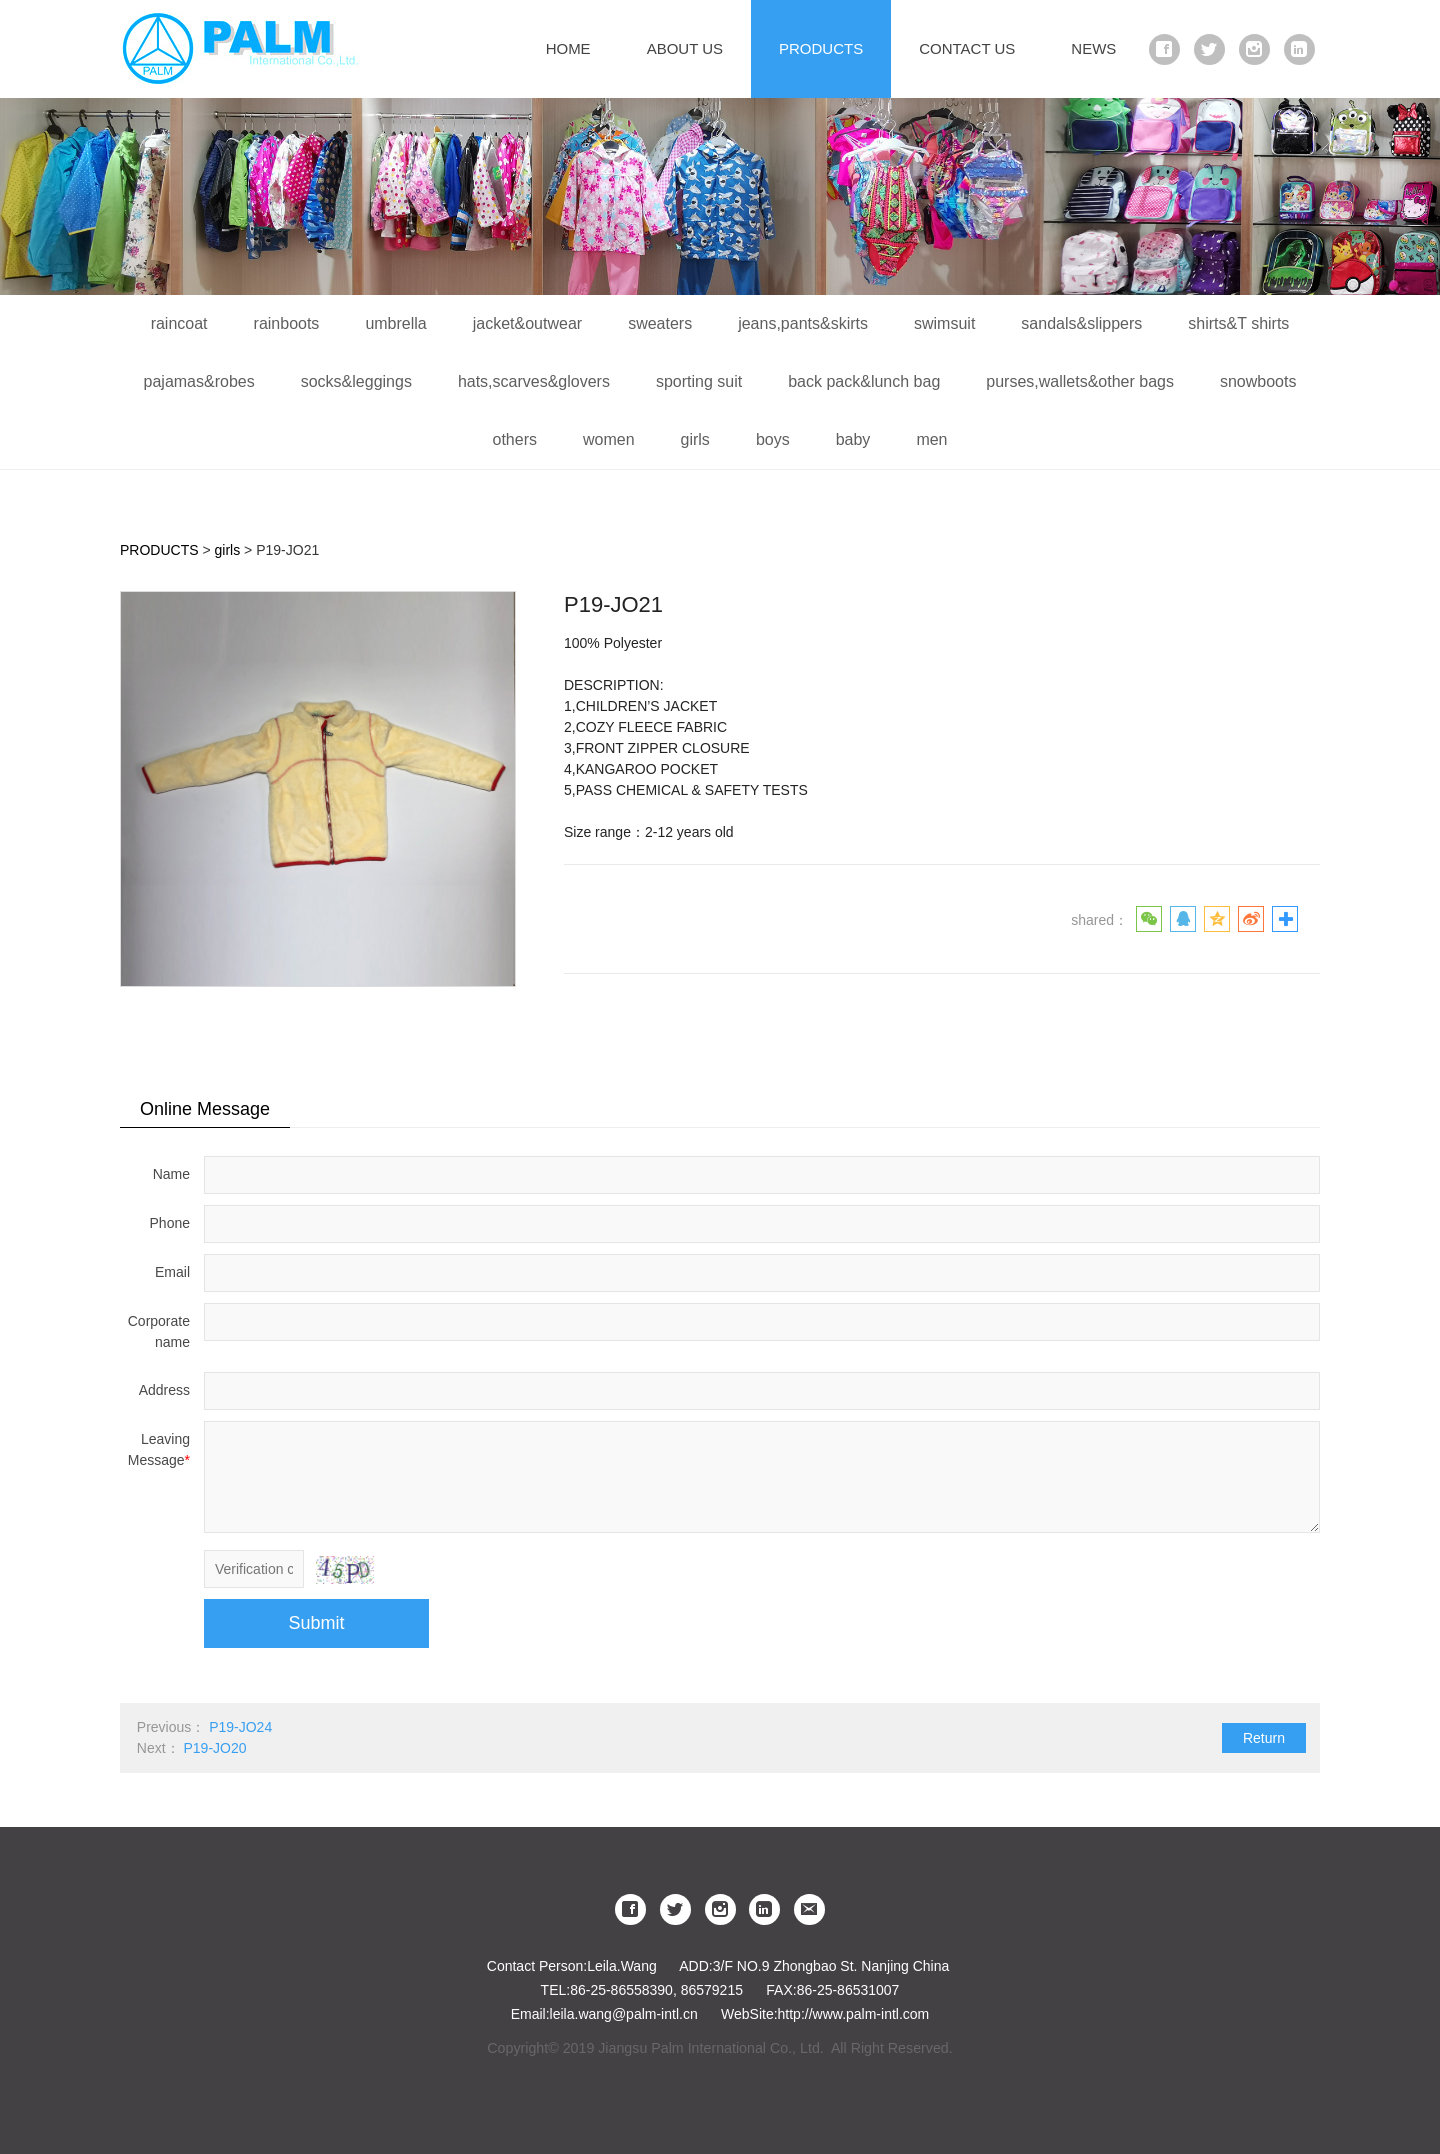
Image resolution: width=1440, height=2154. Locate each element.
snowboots (1258, 381)
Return (1264, 1738)
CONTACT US (967, 48)
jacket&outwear (527, 323)
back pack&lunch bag (864, 381)
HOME (568, 48)
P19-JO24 (240, 1727)
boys (773, 439)
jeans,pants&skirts (803, 323)
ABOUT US (685, 48)
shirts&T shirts (1238, 323)
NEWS (1093, 48)
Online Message (205, 1109)
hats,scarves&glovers (534, 381)
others (514, 439)
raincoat (179, 323)
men (931, 439)
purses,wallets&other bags (1080, 381)
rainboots (287, 323)
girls (695, 439)
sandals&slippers (1081, 323)
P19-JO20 (214, 1748)
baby (853, 439)
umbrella (395, 323)
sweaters (660, 323)
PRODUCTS (821, 48)
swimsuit (944, 323)
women (609, 439)
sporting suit (699, 381)
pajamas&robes (199, 381)
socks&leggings (356, 381)
